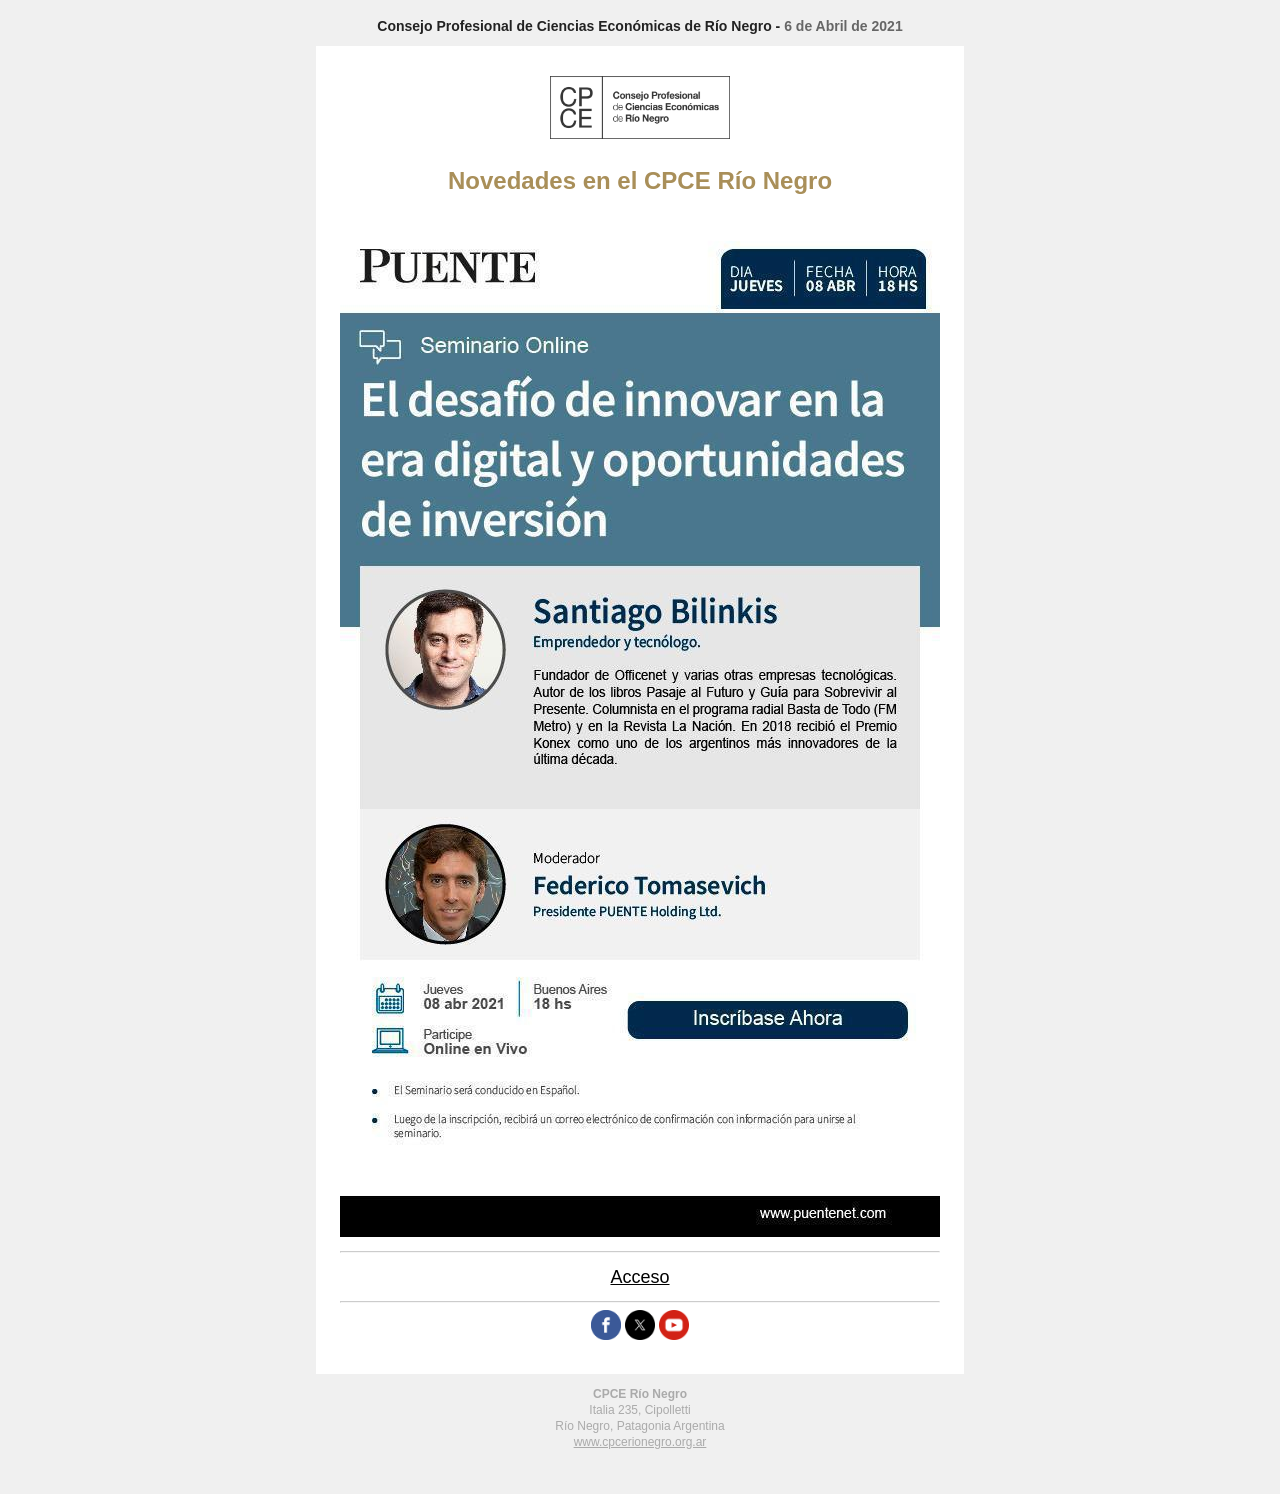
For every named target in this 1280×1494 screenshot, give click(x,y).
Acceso (639, 1277)
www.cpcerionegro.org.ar (640, 1442)
